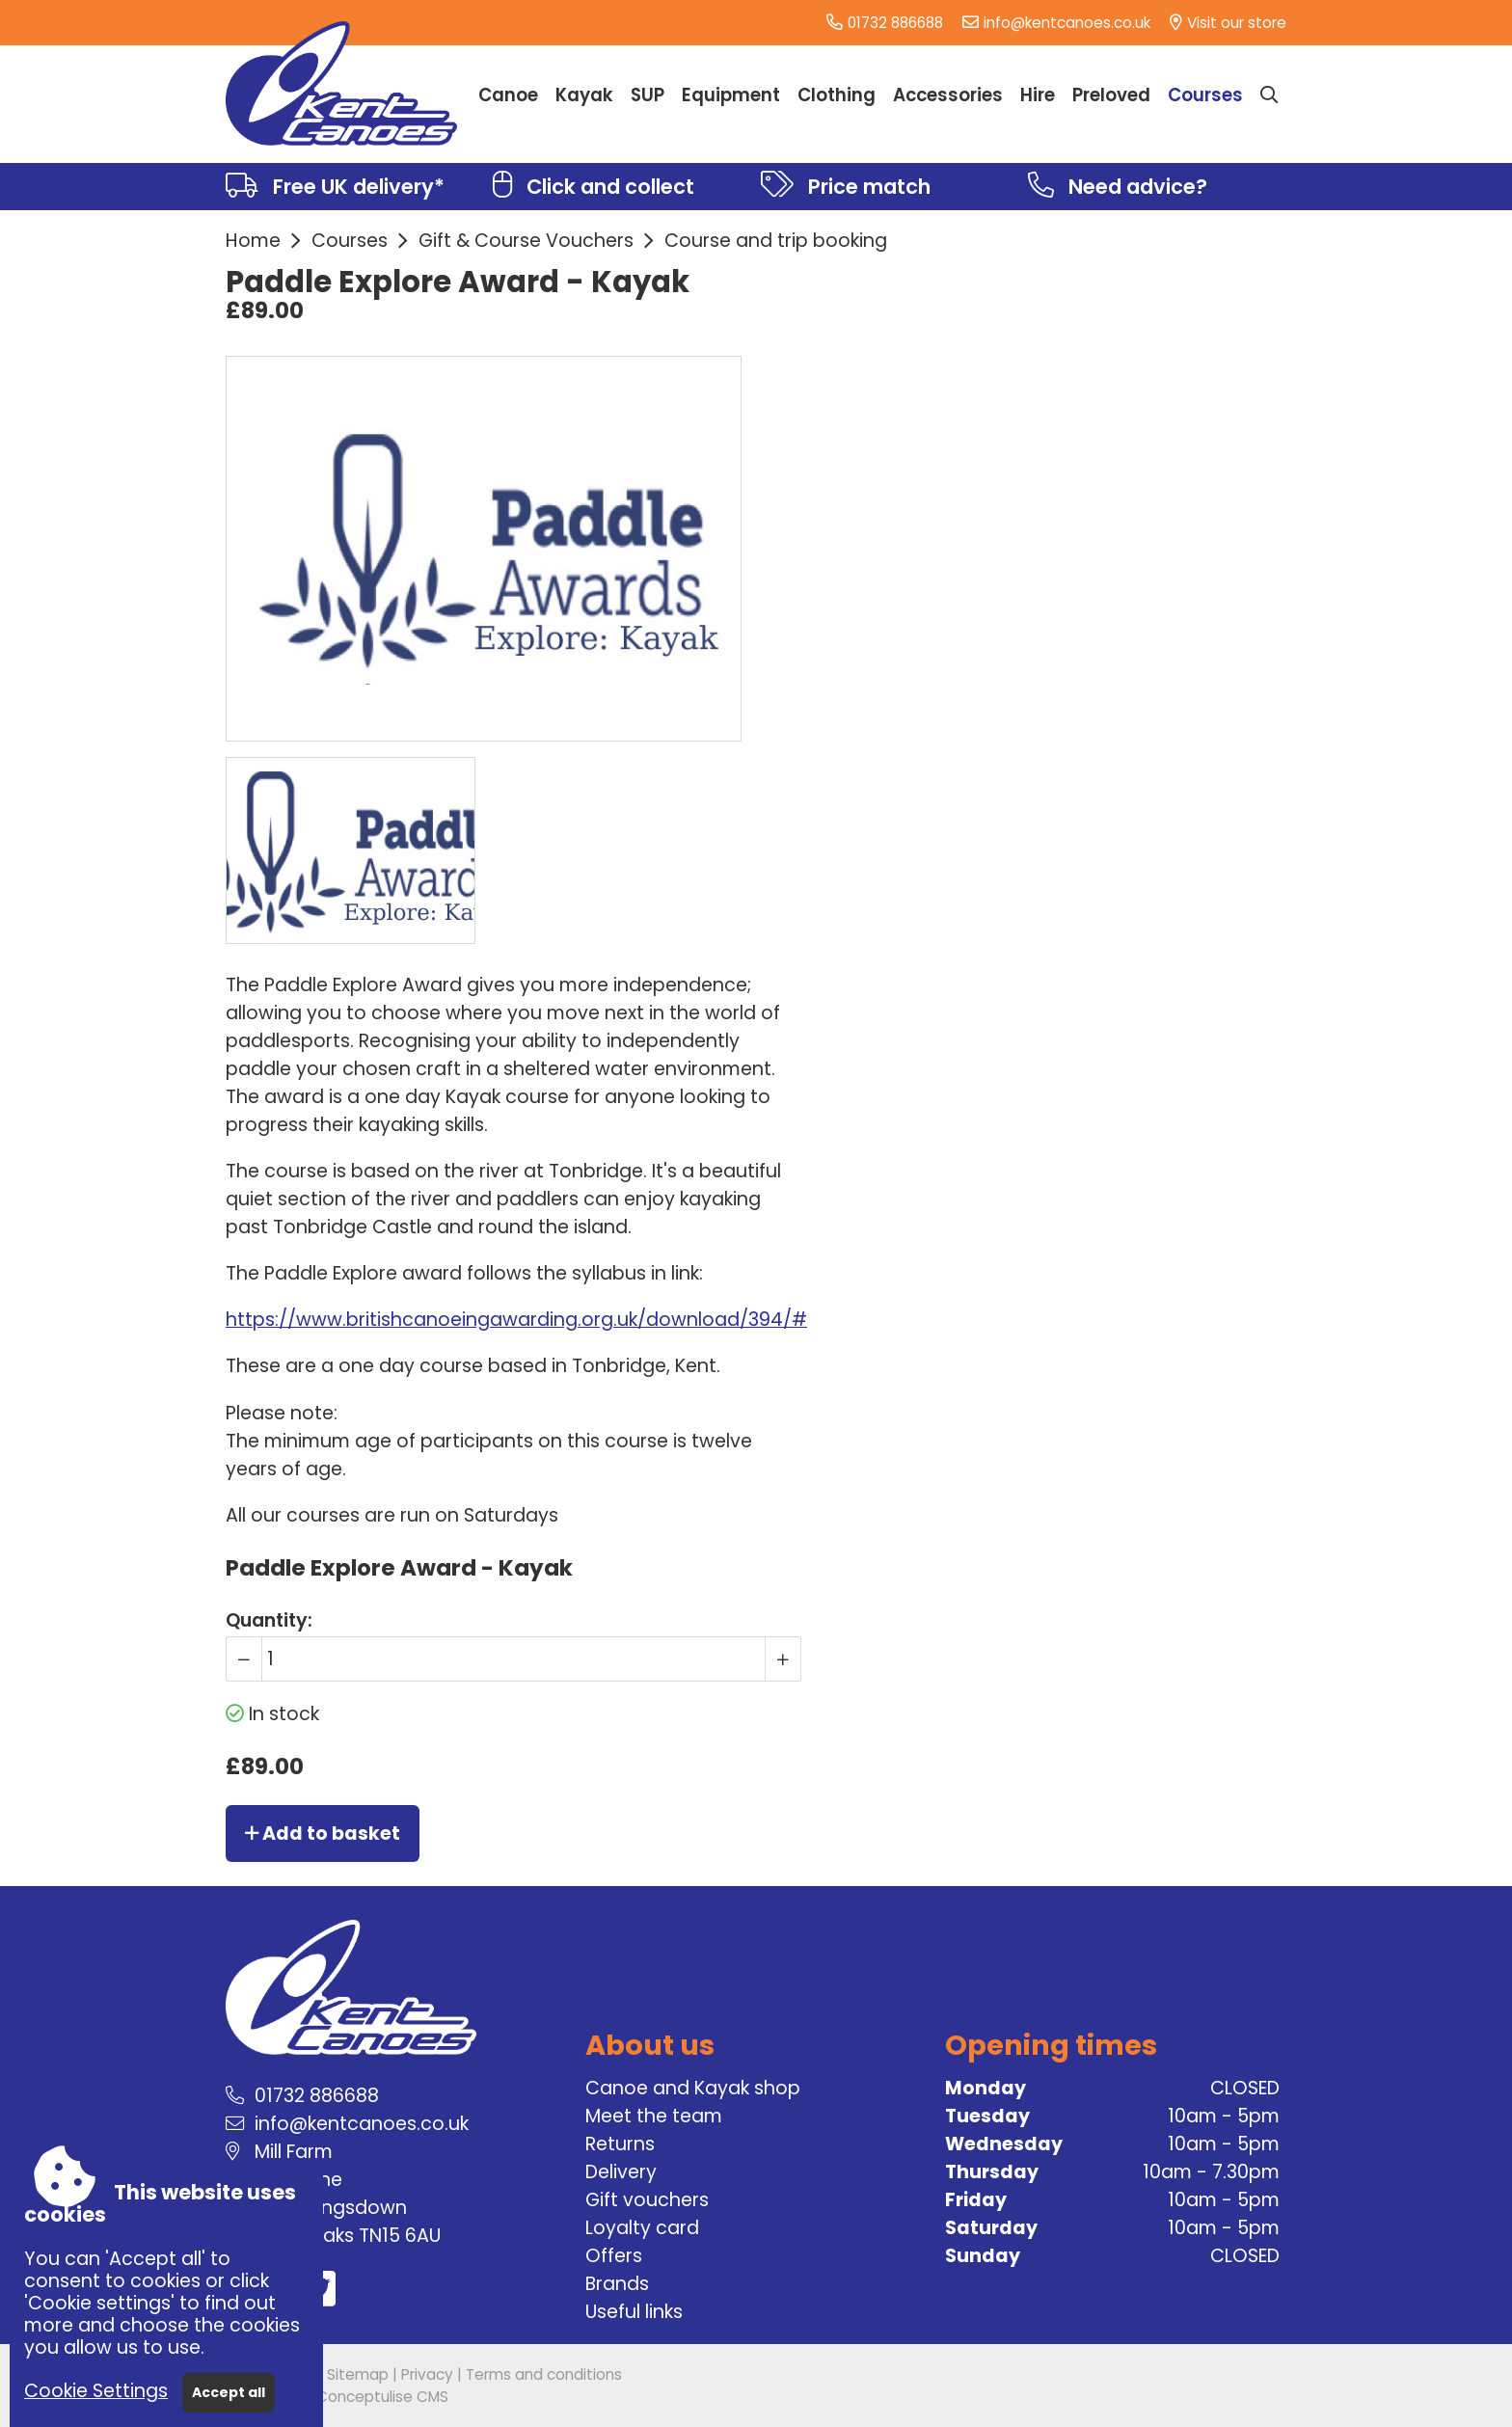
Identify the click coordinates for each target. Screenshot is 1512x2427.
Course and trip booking (775, 241)
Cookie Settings (96, 2391)
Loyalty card (642, 2228)
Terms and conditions (544, 2374)
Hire (1037, 95)
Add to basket (322, 1833)
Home (253, 241)
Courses (349, 241)
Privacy (427, 2374)
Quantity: (269, 1620)
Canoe (508, 95)
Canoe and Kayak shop (692, 2088)
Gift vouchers (647, 2200)
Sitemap (358, 2374)
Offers (613, 2256)
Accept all (228, 2392)
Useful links (634, 2312)
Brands (617, 2284)
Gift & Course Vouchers (526, 241)
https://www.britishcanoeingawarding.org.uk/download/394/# (516, 1320)
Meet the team (653, 2116)
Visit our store (1236, 23)
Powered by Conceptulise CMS (337, 2397)
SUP (647, 95)
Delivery (621, 2172)
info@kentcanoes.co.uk (1067, 23)
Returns (620, 2144)
